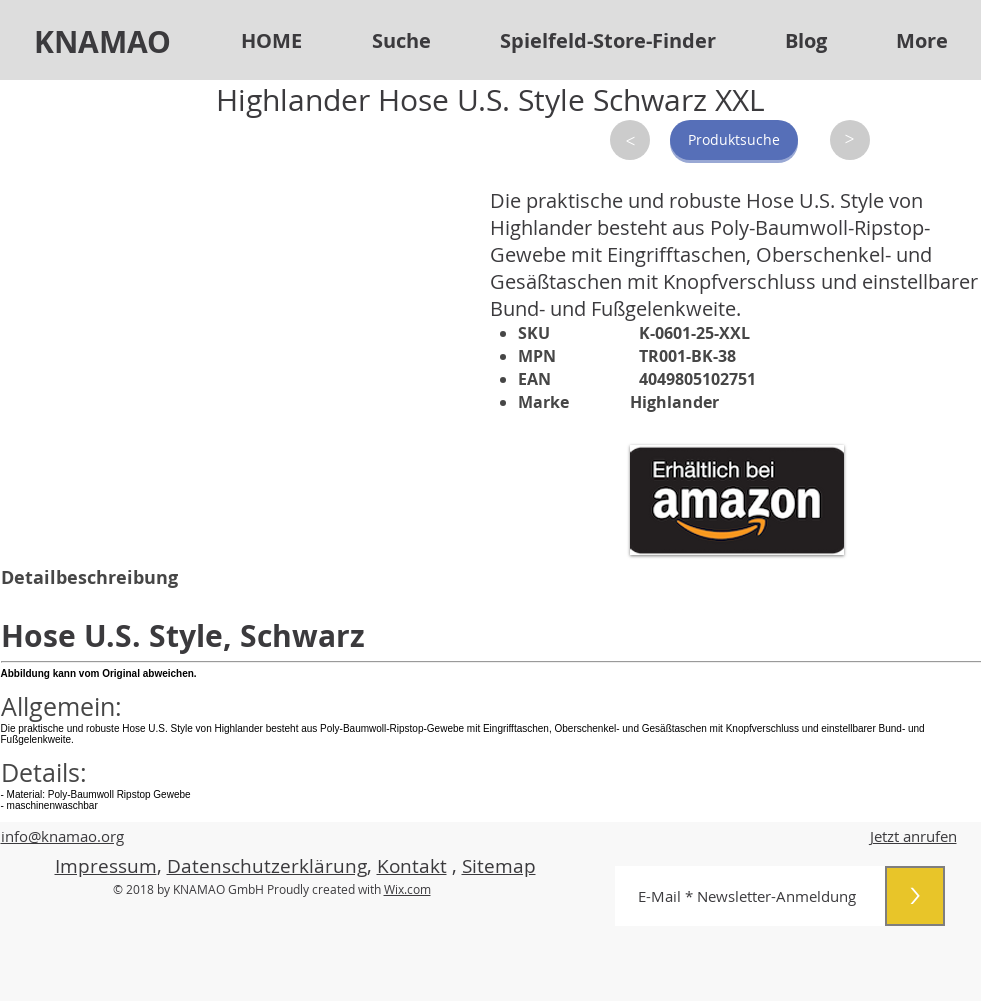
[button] (608, 41)
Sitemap (499, 866)
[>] (630, 140)
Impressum (106, 866)
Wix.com (407, 889)
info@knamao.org (62, 836)
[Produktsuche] (734, 140)
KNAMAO (102, 41)
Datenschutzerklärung (267, 866)
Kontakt (412, 866)
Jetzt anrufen (913, 836)
